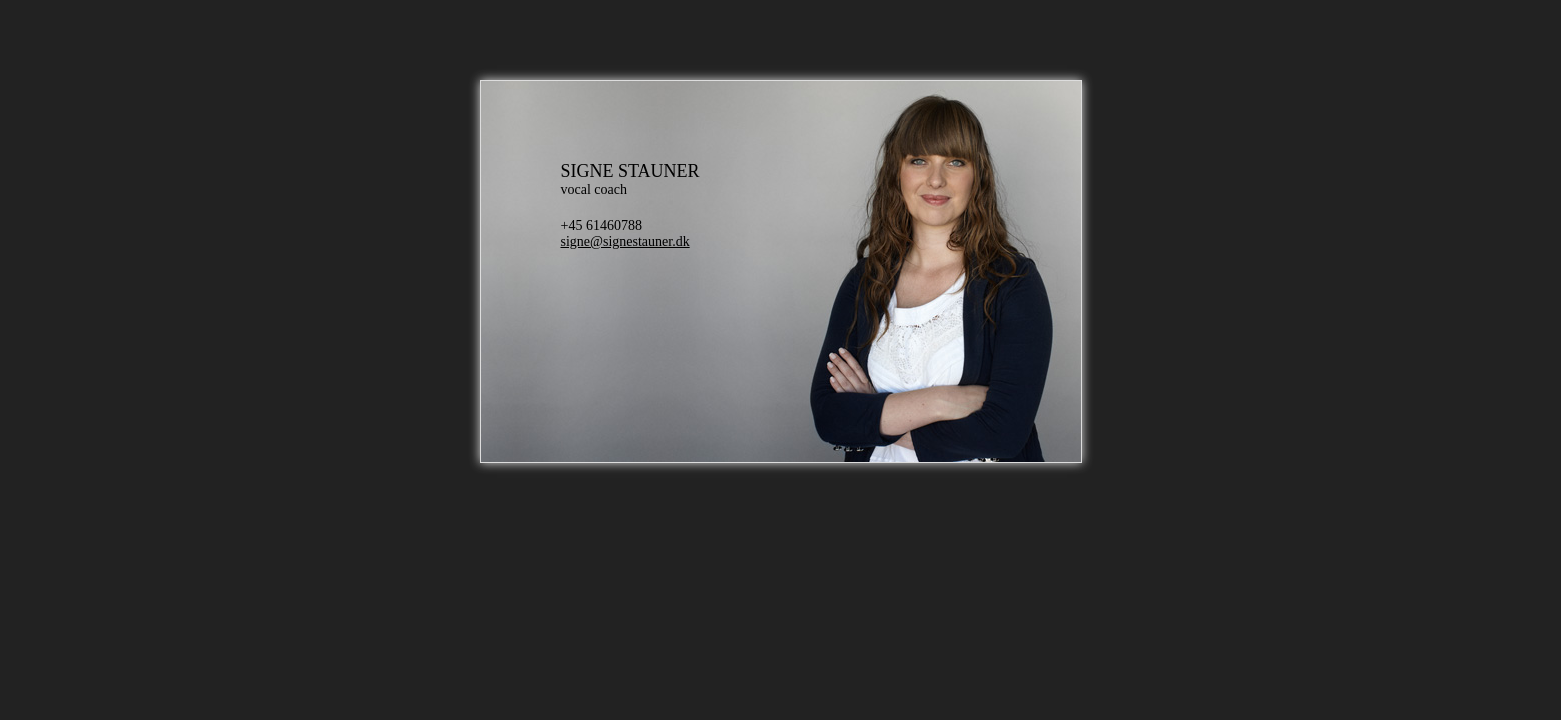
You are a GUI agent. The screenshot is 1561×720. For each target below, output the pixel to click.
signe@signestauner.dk (625, 241)
